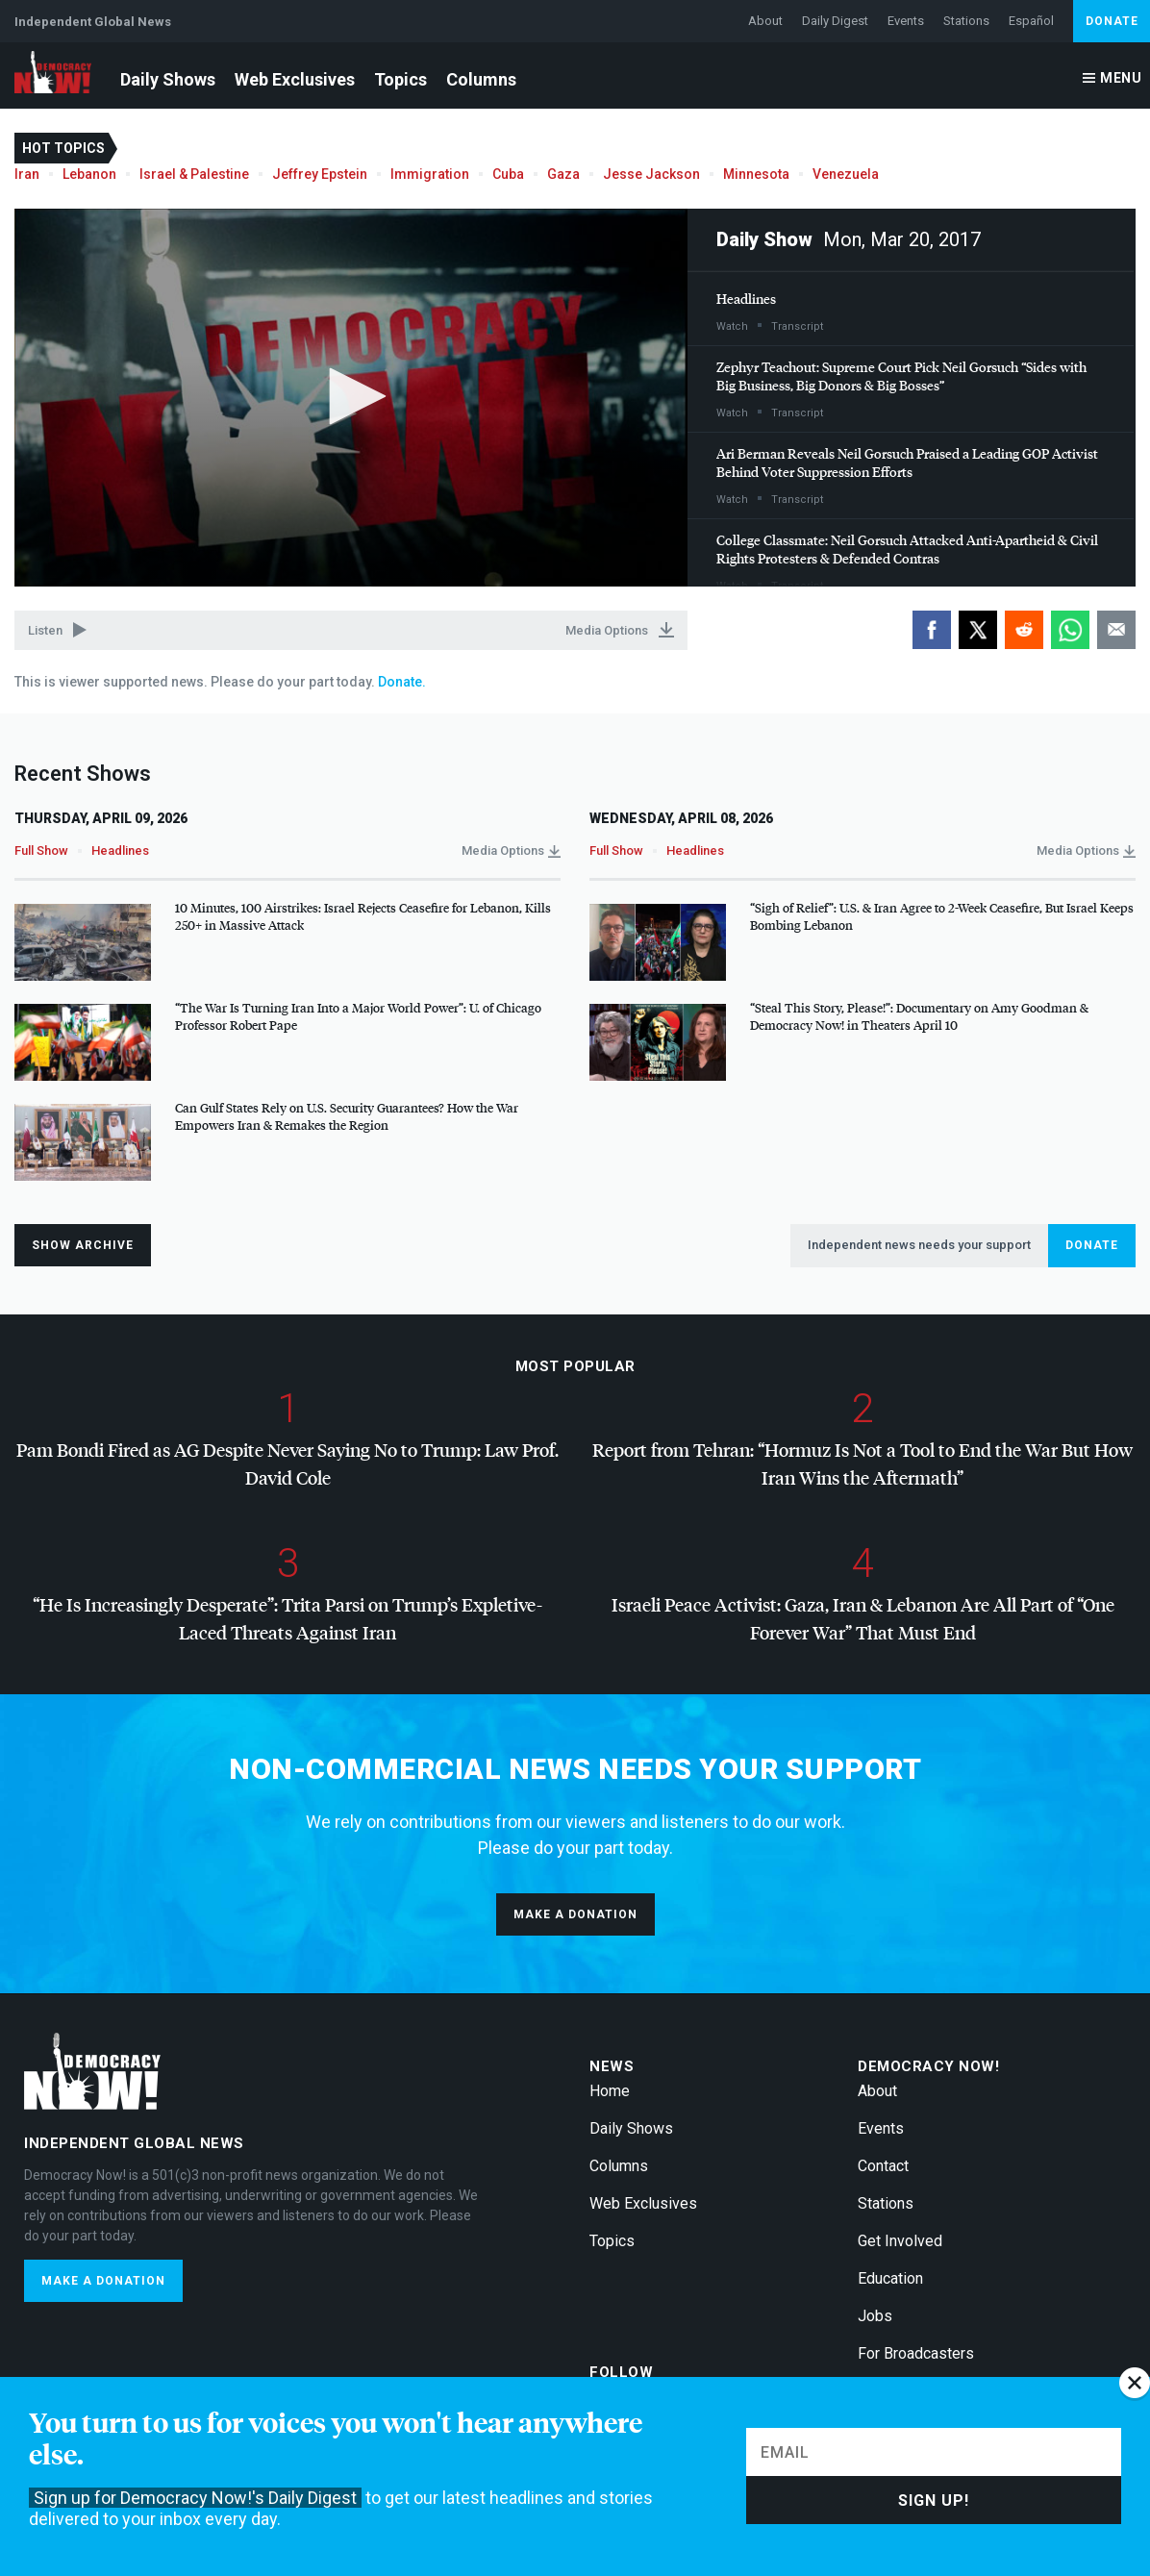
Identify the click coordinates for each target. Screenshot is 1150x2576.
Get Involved (900, 2241)
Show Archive (83, 1245)
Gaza (563, 174)
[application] (351, 398)
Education (890, 2278)
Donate (1112, 21)
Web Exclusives (295, 79)
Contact (883, 2166)
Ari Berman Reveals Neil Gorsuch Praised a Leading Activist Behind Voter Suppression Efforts (907, 462)
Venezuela (845, 174)
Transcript (797, 326)
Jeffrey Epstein (319, 174)
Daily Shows (167, 79)
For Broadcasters (916, 2353)
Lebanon (89, 174)
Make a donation (575, 1914)
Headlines (746, 298)
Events (906, 20)
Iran (26, 174)
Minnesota (756, 174)
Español (1031, 20)
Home (609, 2091)
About (765, 20)
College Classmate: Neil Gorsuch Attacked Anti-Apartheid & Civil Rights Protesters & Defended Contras (907, 549)
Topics (400, 79)
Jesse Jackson (651, 174)
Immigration (429, 174)
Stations (966, 20)
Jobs (875, 2316)
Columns (481, 79)
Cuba (508, 174)
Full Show (41, 850)
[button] (351, 396)
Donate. (400, 681)
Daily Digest (835, 20)
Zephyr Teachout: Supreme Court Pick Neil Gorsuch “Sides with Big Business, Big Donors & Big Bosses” (901, 376)
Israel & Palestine (194, 174)
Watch (732, 326)
